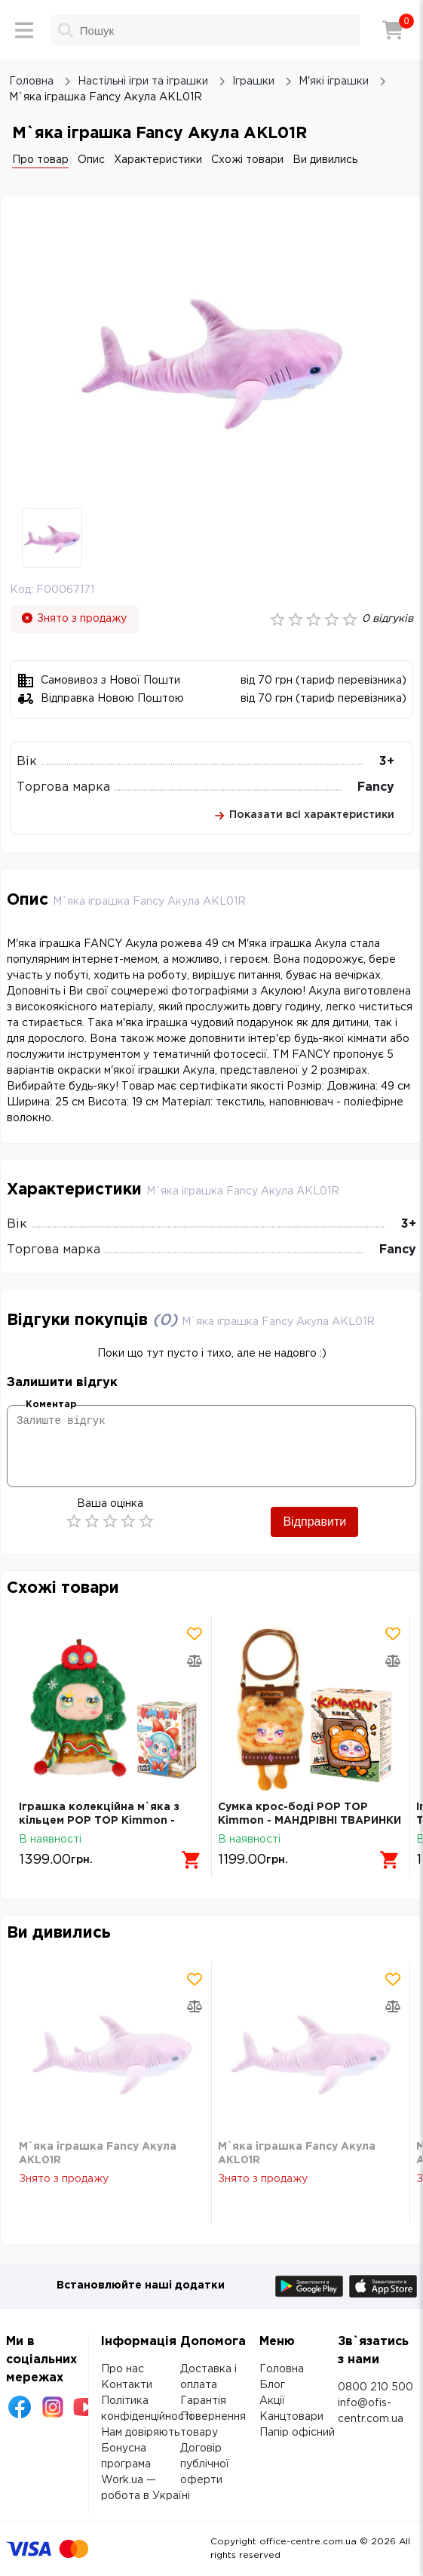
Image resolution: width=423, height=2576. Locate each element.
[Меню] (24, 30)
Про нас (122, 2369)
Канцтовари (291, 2416)
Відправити (314, 1521)
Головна (281, 2369)
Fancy (375, 787)
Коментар (51, 1404)
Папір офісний (297, 2432)
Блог (272, 2385)
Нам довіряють (140, 2432)
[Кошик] (393, 30)
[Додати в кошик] (191, 1860)
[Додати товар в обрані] (194, 1634)
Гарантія (203, 2400)
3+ (386, 761)
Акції (272, 2400)
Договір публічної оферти (204, 2464)
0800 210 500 (375, 2387)
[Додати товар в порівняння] (194, 1661)
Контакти (126, 2385)
